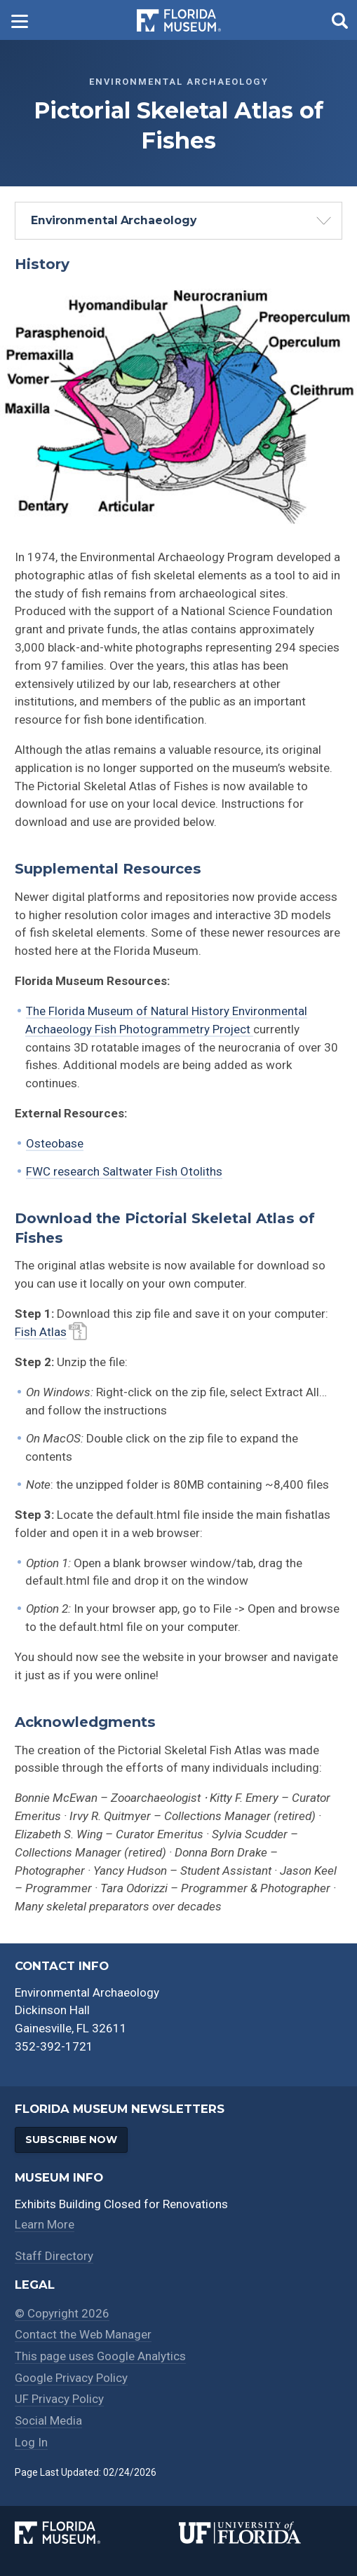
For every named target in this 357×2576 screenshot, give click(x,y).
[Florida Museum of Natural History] (96, 2529)
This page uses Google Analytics (101, 2355)
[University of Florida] (260, 2529)
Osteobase (54, 1143)
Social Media (49, 2418)
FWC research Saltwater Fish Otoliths (124, 1171)
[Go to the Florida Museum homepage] (179, 20)
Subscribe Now (72, 2139)
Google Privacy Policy (71, 2376)
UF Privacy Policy (59, 2397)
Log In (31, 2439)
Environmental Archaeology (113, 220)
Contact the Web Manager (83, 2334)
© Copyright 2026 (62, 2313)
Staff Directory (54, 2257)
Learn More (44, 2225)
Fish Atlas (41, 1332)
